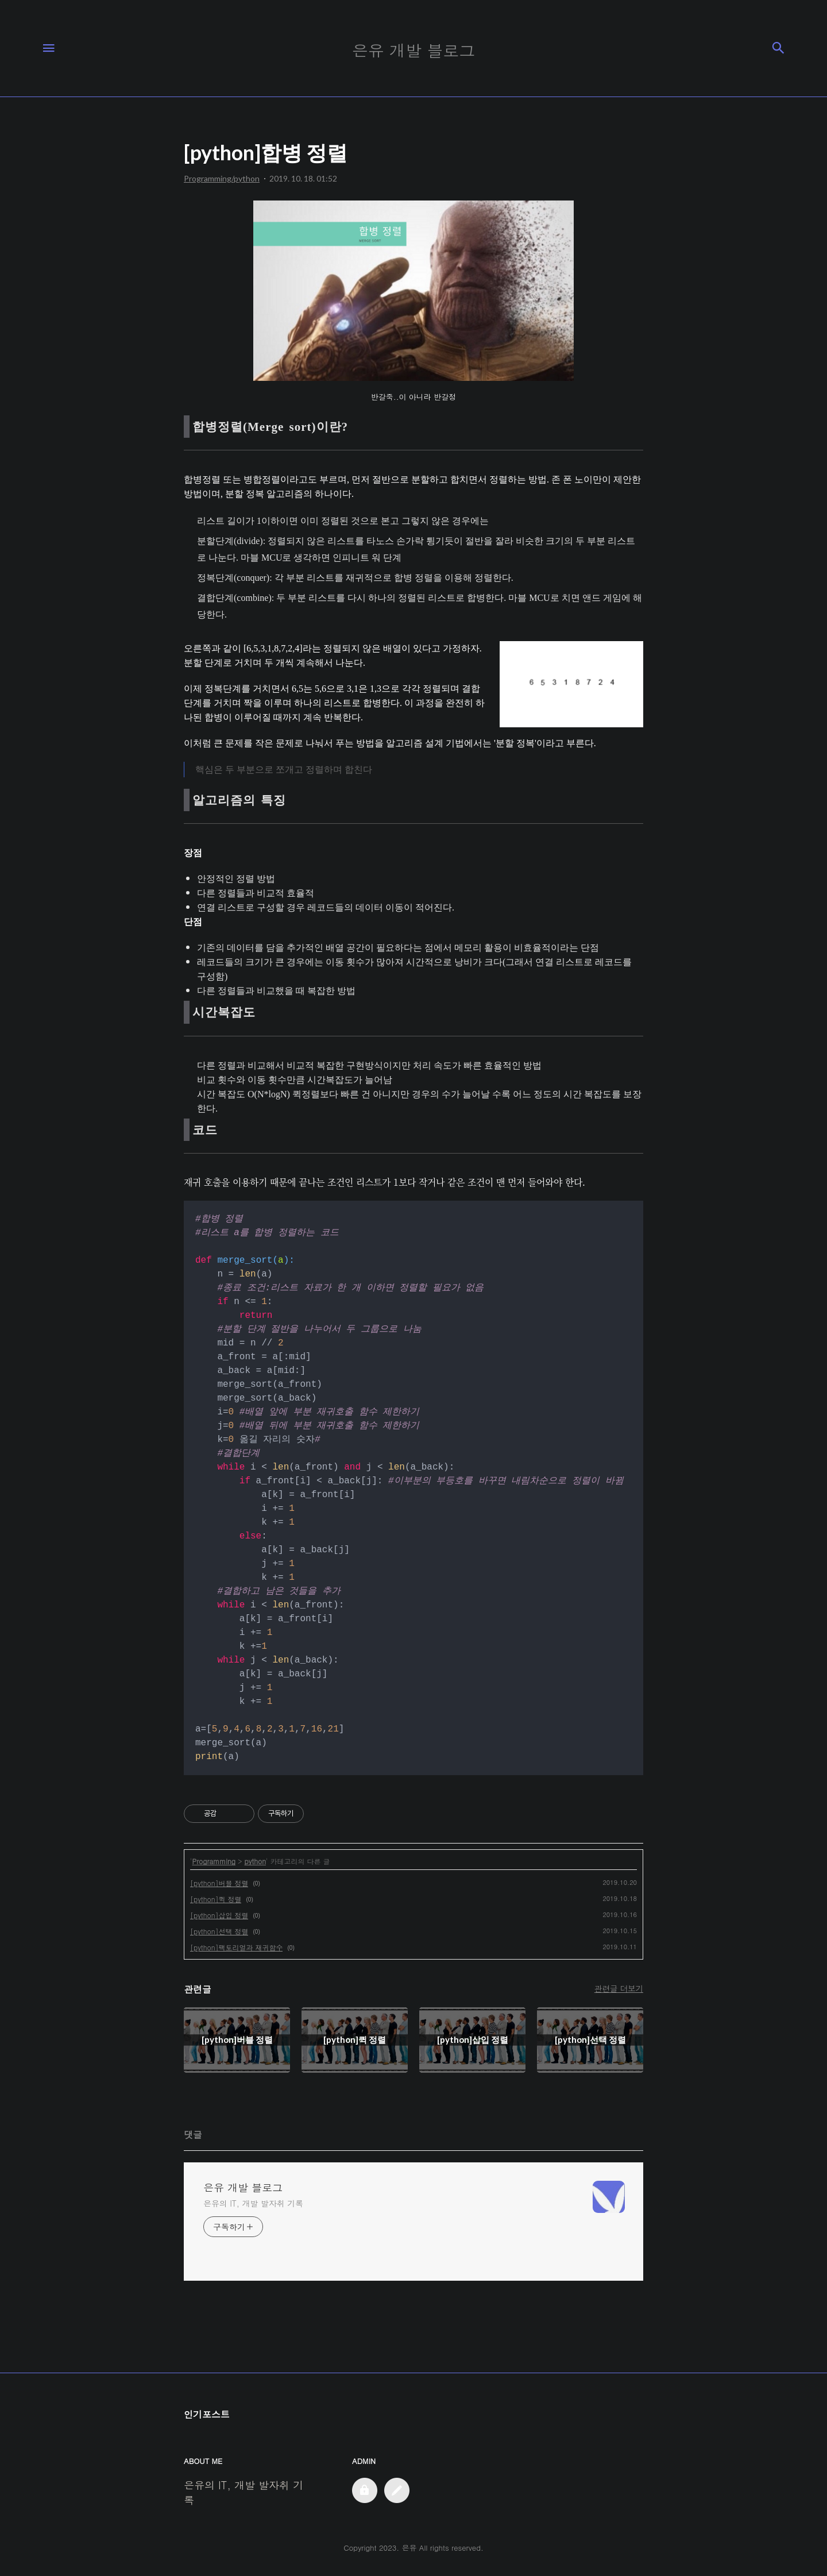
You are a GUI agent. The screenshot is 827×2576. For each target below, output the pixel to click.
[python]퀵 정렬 (215, 1899)
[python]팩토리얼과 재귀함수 (236, 1947)
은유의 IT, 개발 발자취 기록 (253, 2203)
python (255, 1861)
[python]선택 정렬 (219, 1931)
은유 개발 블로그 (243, 2188)
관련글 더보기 (618, 1988)
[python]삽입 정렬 (219, 1915)
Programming (214, 1861)
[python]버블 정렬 (219, 1883)
